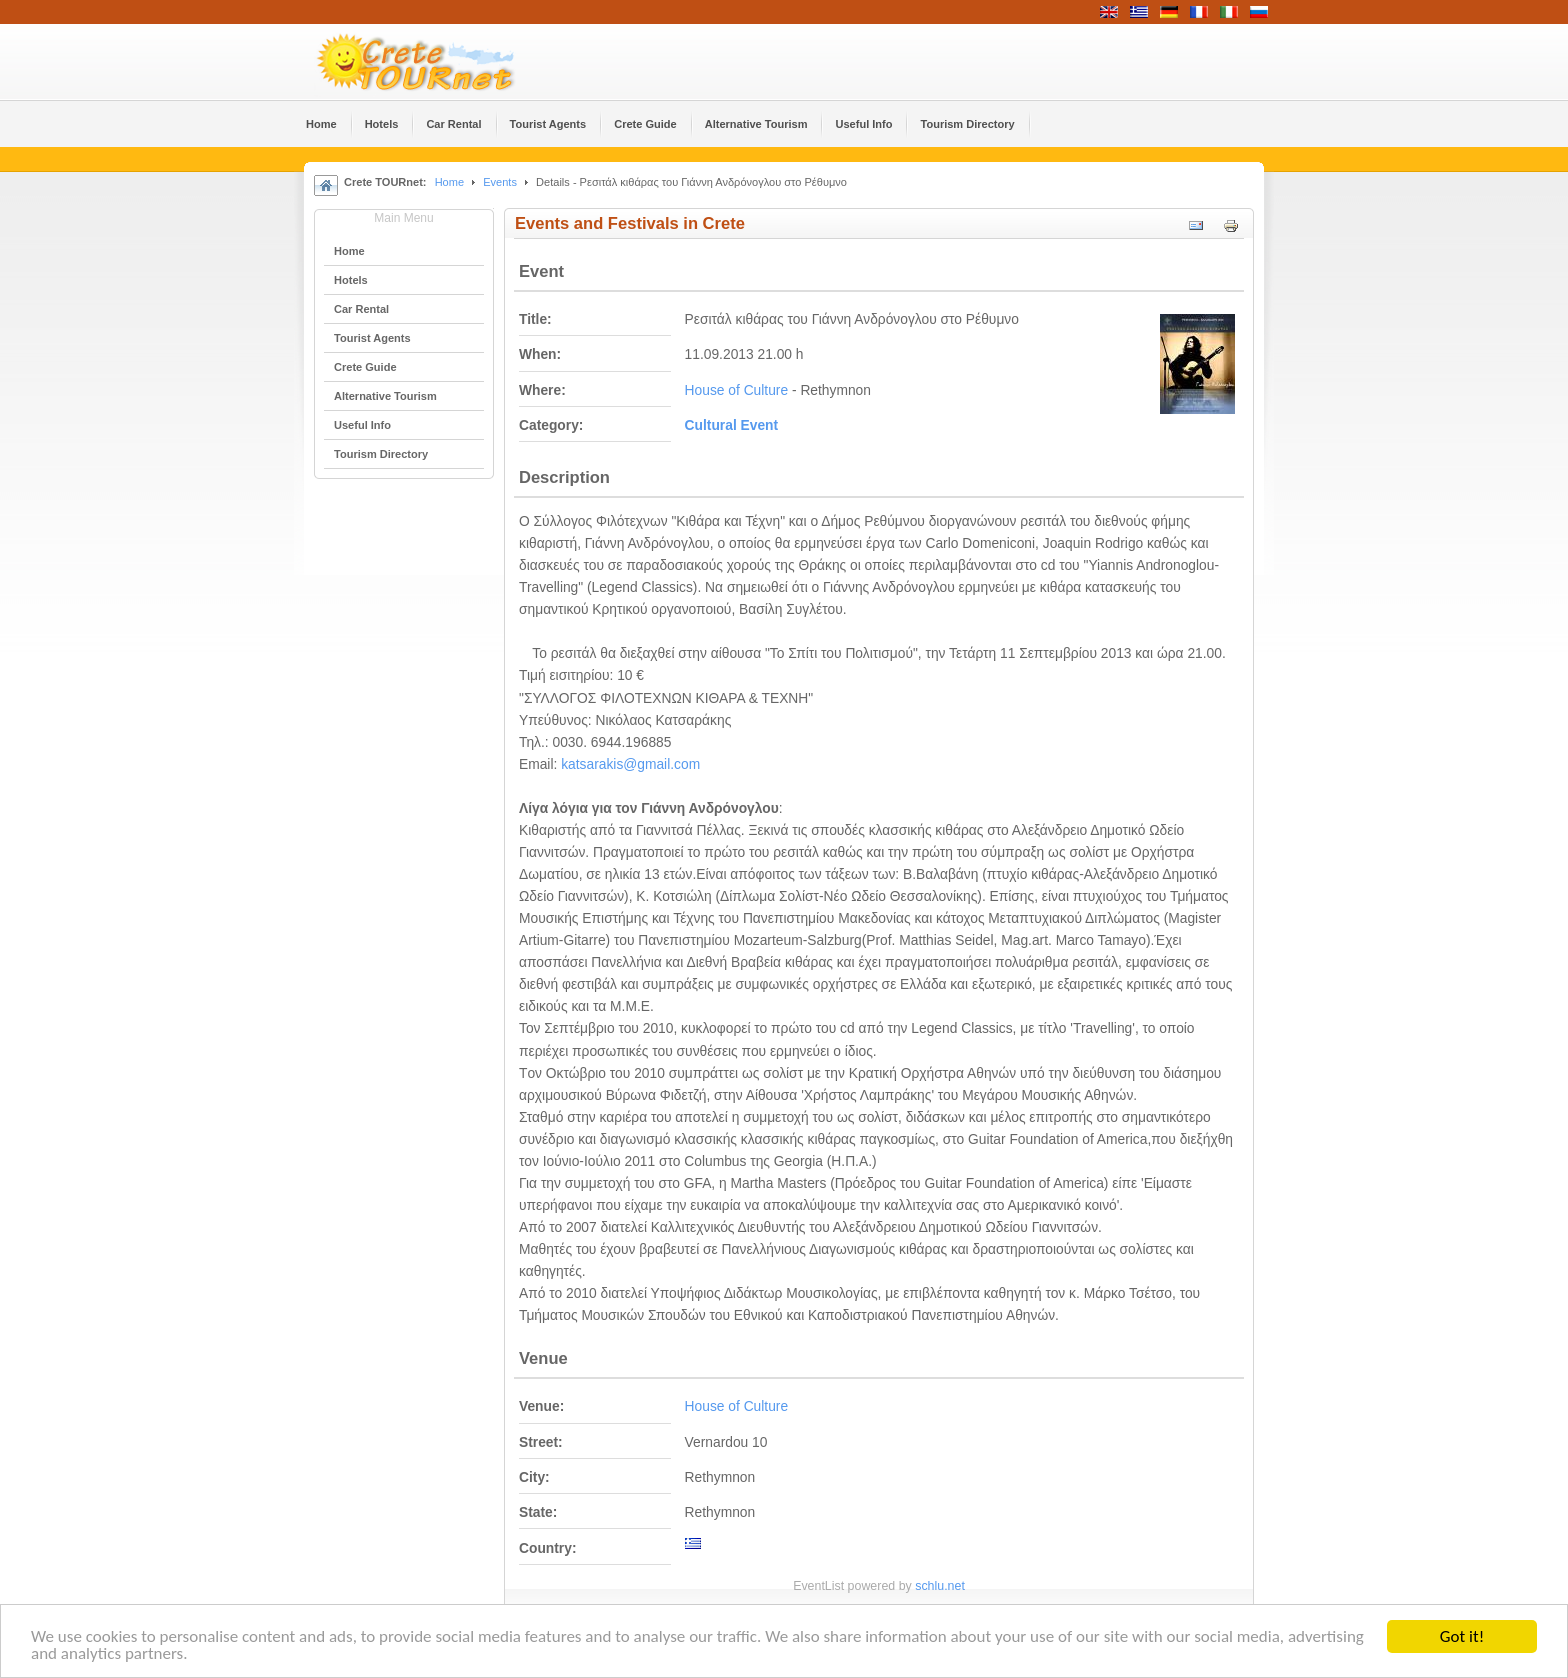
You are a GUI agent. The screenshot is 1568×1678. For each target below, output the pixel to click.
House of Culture (737, 390)
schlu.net (940, 1586)
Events (500, 182)
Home (449, 182)
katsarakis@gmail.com (630, 764)
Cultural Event (732, 425)
